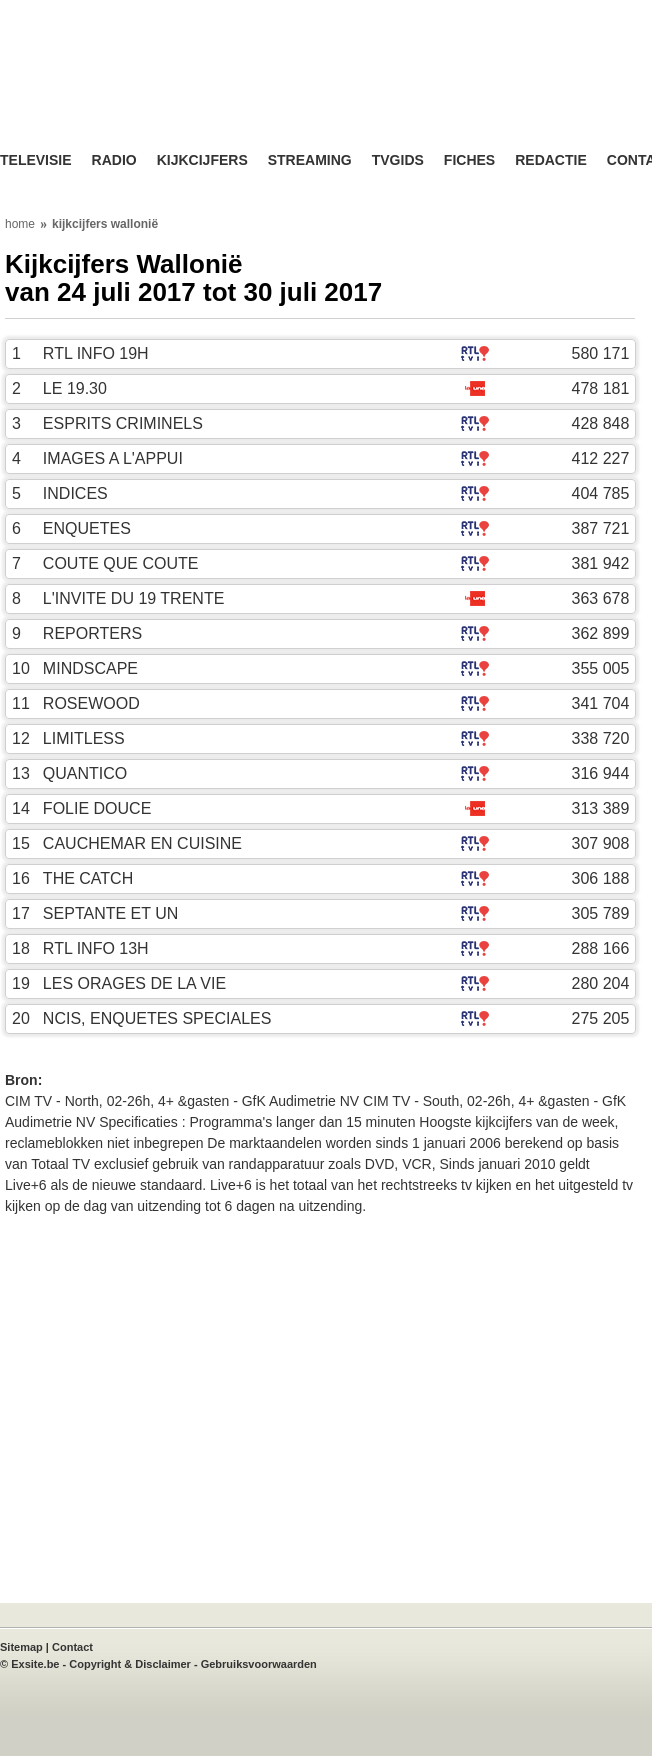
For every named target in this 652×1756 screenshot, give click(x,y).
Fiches (469, 160)
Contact (72, 1647)
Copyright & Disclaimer (130, 1664)
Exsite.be (35, 1664)
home (20, 224)
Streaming (310, 160)
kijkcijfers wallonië (105, 224)
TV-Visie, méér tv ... (159, 91)
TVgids (398, 160)
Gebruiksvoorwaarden (259, 1664)
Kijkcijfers (202, 160)
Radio (114, 160)
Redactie (551, 160)
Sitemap (21, 1647)
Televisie (36, 160)
